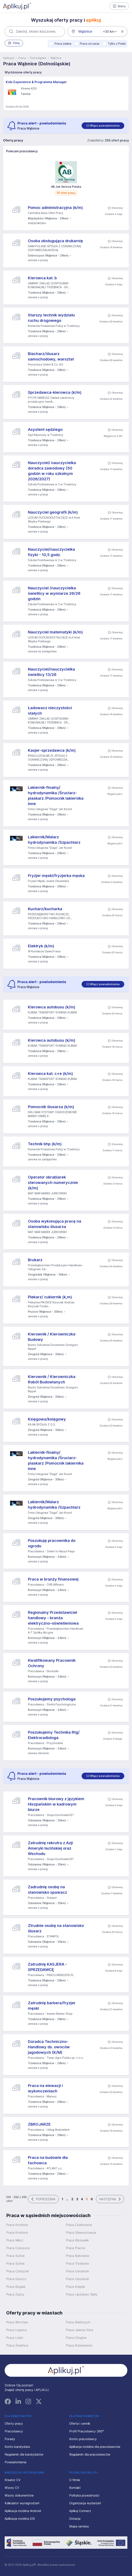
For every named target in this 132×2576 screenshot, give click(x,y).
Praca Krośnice (17, 2225)
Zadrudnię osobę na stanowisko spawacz (47, 1890)
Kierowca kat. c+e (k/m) (50, 1073)
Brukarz (35, 1260)
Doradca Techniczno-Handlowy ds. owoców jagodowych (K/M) (49, 2047)
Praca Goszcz (16, 2279)
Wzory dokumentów (19, 2495)
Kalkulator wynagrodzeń (22, 2503)
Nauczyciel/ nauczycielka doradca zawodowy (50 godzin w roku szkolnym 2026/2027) (52, 470)
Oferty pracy (14, 2423)
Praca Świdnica (17, 2345)
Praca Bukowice (77, 2256)
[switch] (103, 125)
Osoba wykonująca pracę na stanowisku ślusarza (54, 1224)
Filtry (14, 43)
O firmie (74, 2480)
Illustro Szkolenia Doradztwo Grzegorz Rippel (53, 1346)
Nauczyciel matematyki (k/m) (55, 632)
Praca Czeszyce (18, 2248)
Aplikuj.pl (8, 58)
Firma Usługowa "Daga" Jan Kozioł (50, 809)
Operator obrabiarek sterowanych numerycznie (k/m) (53, 1182)
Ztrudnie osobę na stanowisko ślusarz (56, 1928)
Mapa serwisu (79, 2526)
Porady (10, 2439)
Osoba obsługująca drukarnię (55, 241)
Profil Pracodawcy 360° (86, 2431)
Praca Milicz (14, 2240)
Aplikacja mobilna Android (23, 2511)
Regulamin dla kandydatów (24, 2454)
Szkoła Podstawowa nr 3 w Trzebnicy (52, 484)
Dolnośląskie (38, 58)
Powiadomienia (15, 2462)
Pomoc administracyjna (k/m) (55, 207)
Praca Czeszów (17, 2271)
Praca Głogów (76, 2338)
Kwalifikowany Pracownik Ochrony (52, 1663)
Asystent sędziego (45, 429)
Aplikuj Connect (80, 2511)
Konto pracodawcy (83, 2439)
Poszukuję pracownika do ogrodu (51, 1543)
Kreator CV (13, 2480)
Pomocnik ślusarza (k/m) (51, 1106)
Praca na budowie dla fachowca (48, 2160)
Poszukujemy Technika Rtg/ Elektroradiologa (54, 1735)
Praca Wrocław (17, 2322)
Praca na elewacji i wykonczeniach (45, 2088)
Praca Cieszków (77, 2271)
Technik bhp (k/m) (45, 1144)
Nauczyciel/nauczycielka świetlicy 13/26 (51, 672)
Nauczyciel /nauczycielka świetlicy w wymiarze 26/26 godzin (54, 593)
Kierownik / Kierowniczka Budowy (51, 1337)
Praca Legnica (16, 2330)
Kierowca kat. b (42, 278)
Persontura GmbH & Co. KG (45, 364)
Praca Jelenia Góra (79, 2330)
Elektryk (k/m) (41, 946)
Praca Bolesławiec (79, 2345)
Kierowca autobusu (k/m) (51, 1007)
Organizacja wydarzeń (85, 2503)
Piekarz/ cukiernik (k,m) (50, 1297)
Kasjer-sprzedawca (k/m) (52, 750)
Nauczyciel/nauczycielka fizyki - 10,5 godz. (51, 552)
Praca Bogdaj (15, 2287)
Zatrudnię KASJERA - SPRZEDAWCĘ (47, 1967)
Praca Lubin (14, 2338)
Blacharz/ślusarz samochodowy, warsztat (51, 356)
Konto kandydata (17, 2447)
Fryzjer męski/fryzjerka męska (56, 875)
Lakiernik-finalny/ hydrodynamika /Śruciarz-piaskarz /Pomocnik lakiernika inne (56, 795)
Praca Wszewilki (77, 2240)
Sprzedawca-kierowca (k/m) (55, 392)
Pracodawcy (14, 2431)
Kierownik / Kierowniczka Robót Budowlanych (51, 1379)
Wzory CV (12, 2488)
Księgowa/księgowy (47, 1419)
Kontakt (75, 2488)
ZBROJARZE (39, 2124)
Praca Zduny (15, 2294)
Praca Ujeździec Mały (81, 2294)
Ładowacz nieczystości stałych (50, 711)
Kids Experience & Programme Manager (36, 82)
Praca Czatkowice (79, 2225)
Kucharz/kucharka (45, 909)
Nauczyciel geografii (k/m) (53, 512)
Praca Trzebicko (77, 2263)
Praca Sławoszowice (81, 2232)
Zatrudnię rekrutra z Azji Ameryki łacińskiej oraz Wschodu (50, 1848)
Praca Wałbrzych (78, 2322)
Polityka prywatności (84, 2495)
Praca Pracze (75, 2248)
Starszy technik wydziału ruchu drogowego (51, 318)
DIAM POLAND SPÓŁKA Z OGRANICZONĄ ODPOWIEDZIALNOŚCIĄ (54, 248)
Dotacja (74, 2519)
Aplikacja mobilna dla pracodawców (94, 2447)
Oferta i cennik (79, 2423)
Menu (119, 6)
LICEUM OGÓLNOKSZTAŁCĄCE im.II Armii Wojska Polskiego (54, 519)
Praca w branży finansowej (53, 1579)
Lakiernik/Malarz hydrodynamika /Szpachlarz (54, 840)
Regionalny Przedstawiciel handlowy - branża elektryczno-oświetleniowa (53, 1618)
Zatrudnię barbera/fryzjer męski (52, 2006)
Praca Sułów (15, 2256)
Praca (22, 58)
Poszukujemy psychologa (52, 1699)
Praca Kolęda (75, 2287)
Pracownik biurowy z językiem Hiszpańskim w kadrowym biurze (56, 1804)
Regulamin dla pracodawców (89, 2454)
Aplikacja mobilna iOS (20, 2519)
